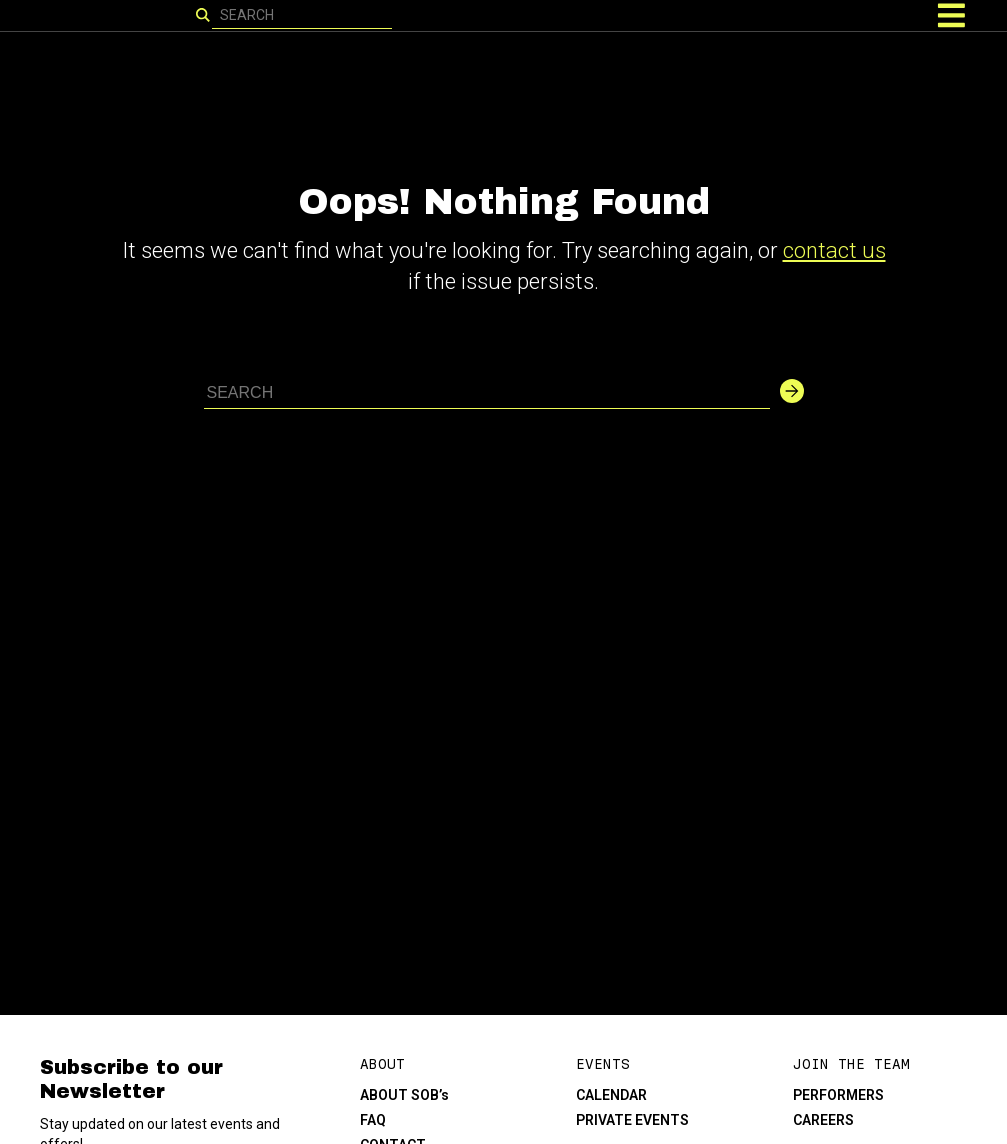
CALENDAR (611, 1095)
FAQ (373, 1120)
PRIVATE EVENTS (632, 1120)
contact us (834, 250)
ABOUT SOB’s (404, 1095)
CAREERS (823, 1120)
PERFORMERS (838, 1095)
